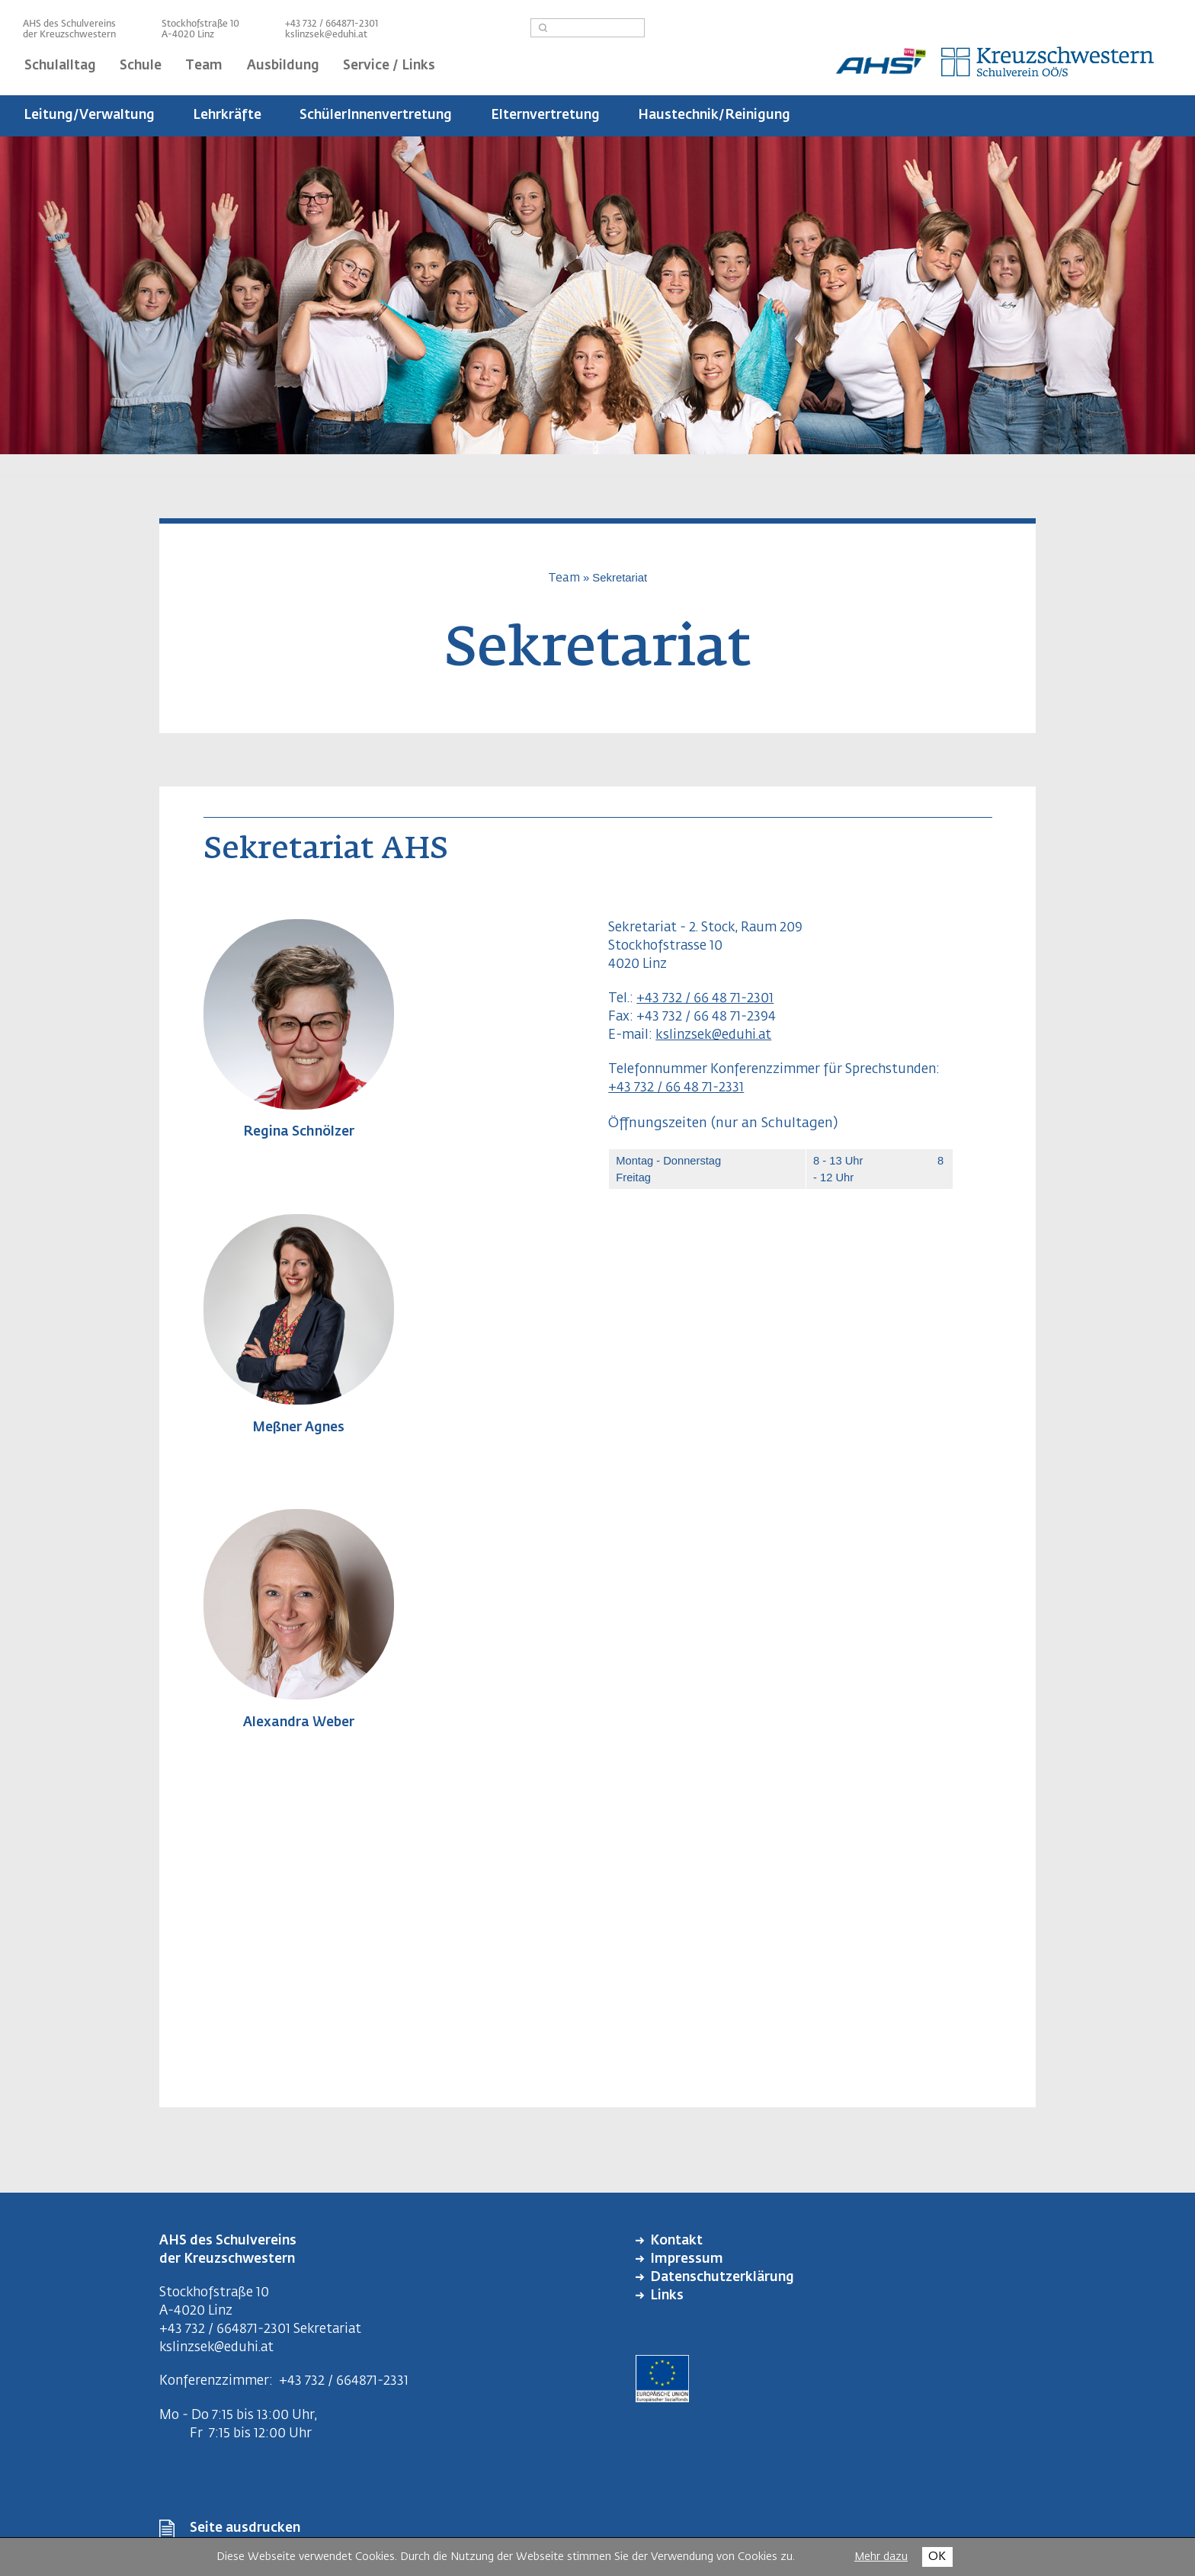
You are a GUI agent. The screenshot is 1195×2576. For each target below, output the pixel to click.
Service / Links (389, 65)
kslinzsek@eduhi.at (326, 35)
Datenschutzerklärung (722, 2277)
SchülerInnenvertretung (376, 115)
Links (667, 2295)
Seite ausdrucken (245, 2528)
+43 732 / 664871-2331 (343, 2381)
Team (204, 65)
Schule (141, 65)
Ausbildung (283, 65)
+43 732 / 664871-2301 (224, 2329)
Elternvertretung (545, 115)
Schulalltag (60, 65)
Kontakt (676, 2241)
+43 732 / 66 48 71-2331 (676, 1087)
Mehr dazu (881, 2557)
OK (937, 2556)
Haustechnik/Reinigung (714, 115)
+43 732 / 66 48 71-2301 (705, 998)
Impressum (686, 2259)
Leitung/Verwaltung (89, 115)
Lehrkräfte (227, 115)
